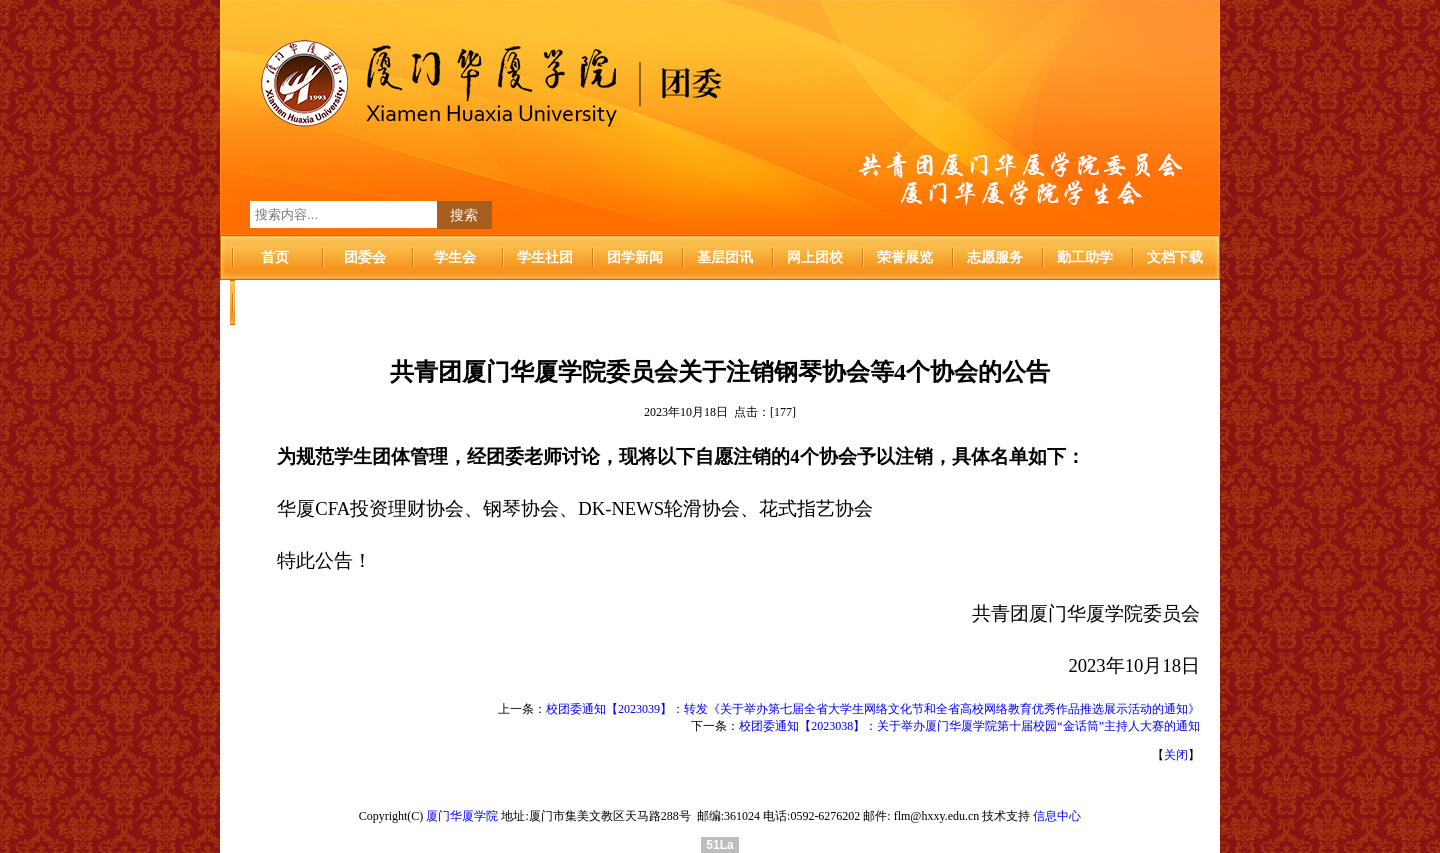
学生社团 (545, 257)
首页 (275, 257)
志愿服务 (995, 257)
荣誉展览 (905, 257)
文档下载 (1175, 257)
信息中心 (1057, 816)
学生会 (455, 257)
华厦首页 (275, 302)
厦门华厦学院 (462, 816)
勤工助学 (1085, 257)
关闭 (1176, 755)
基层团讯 (725, 257)
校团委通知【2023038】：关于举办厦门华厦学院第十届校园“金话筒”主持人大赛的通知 (969, 726)
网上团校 (815, 257)
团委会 (365, 257)
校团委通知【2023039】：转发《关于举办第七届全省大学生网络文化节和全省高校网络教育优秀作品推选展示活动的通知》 (873, 709)
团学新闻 (635, 257)
